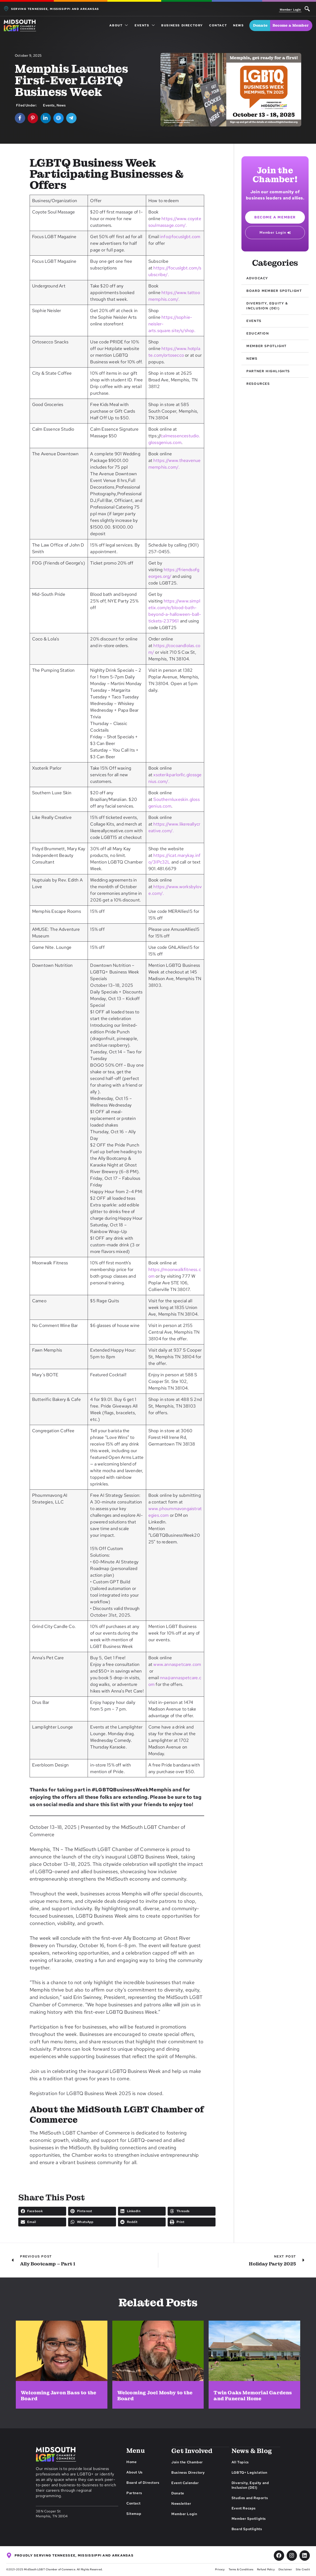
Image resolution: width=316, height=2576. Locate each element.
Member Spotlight (266, 343)
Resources (258, 381)
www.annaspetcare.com (177, 1664)
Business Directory (182, 25)
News (238, 25)
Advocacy (257, 276)
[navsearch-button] (307, 9)
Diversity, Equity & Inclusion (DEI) (267, 303)
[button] (42, 2211)
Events (145, 25)
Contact (218, 25)
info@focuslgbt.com (180, 236)
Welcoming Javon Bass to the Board (58, 2396)
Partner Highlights (268, 369)
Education (257, 331)
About (118, 25)
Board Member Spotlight (274, 288)
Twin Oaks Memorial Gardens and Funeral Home (253, 2396)
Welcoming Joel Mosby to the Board (155, 2396)
